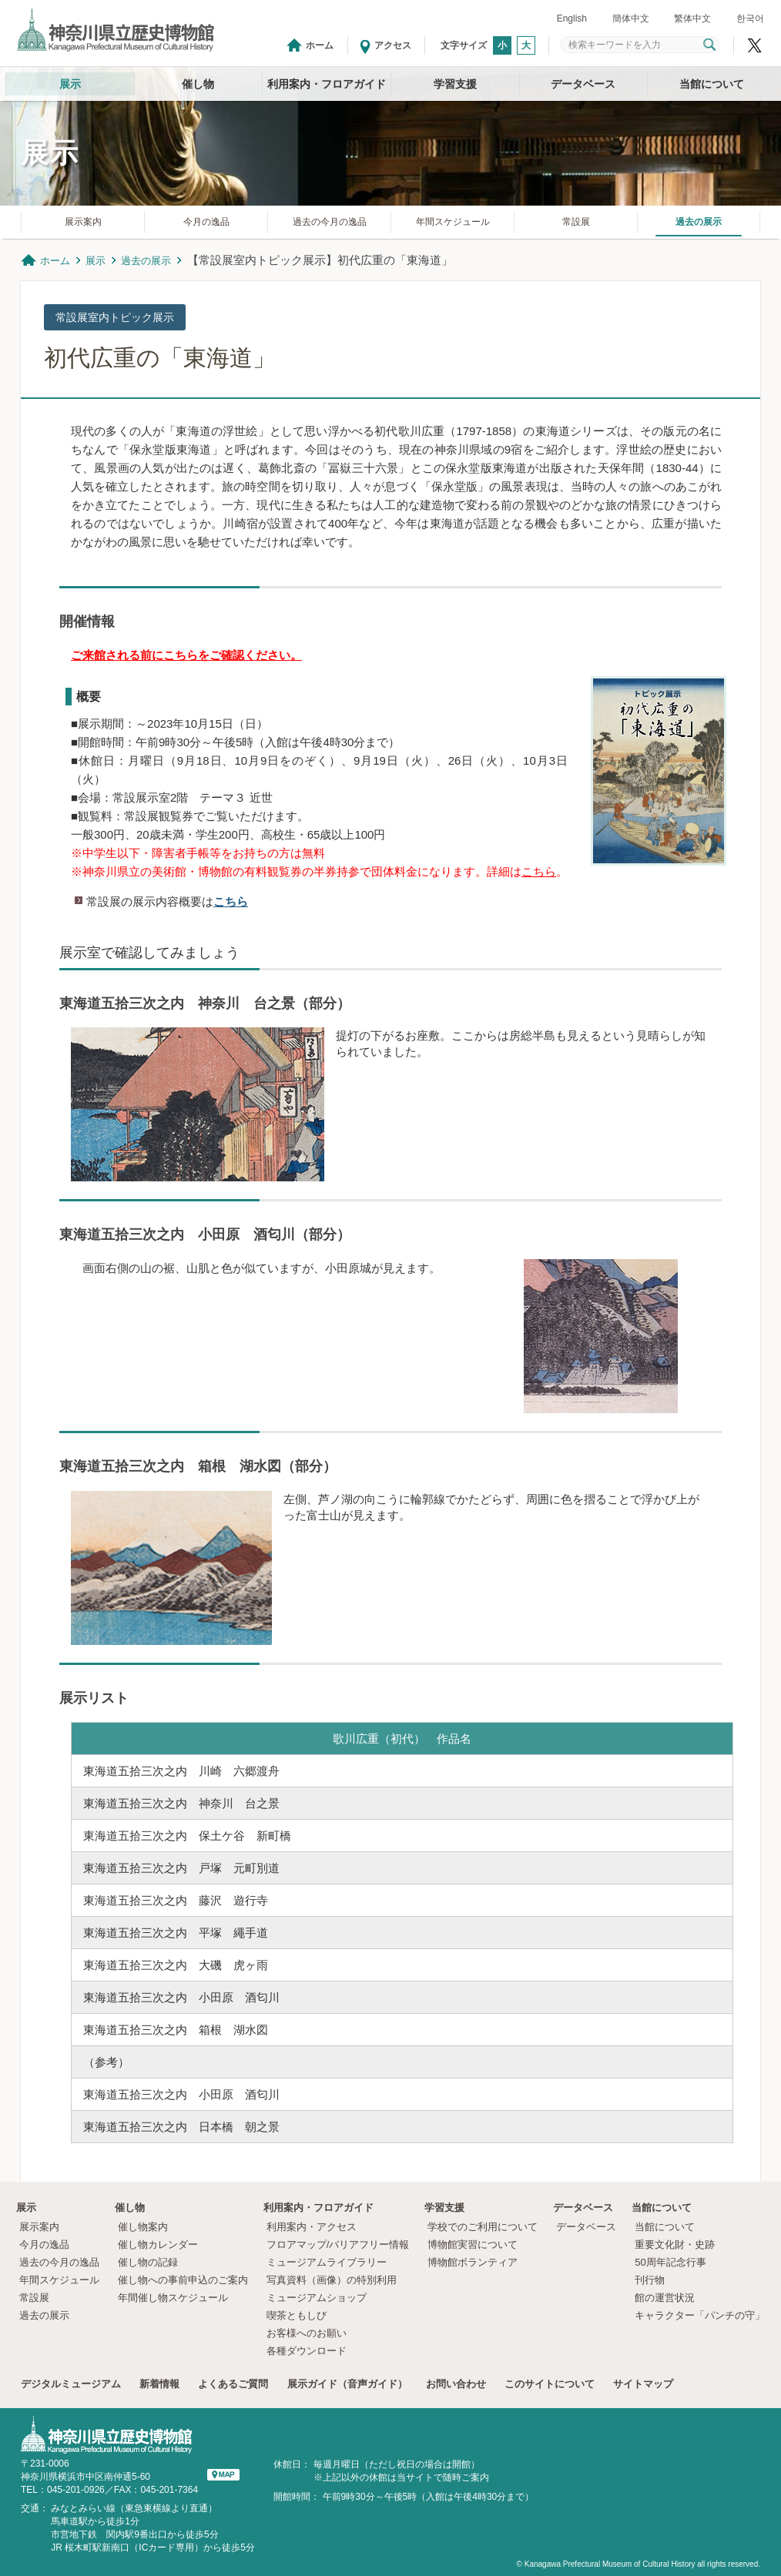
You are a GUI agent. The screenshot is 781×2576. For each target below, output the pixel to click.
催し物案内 (143, 2227)
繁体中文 (692, 18)
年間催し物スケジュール (173, 2297)
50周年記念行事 (670, 2262)
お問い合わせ (456, 2384)
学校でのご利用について (482, 2227)
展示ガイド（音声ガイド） (347, 2384)
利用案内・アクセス (311, 2227)
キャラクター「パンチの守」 (700, 2315)
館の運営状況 (665, 2297)
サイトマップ (643, 2384)
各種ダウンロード (306, 2351)
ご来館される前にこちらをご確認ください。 (186, 655)
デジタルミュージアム (71, 2384)
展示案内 (83, 221)
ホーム (320, 45)
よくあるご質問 (233, 2384)
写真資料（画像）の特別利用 (331, 2280)
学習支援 (455, 84)
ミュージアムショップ (316, 2297)
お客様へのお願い (306, 2333)
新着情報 (159, 2384)
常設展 (576, 221)
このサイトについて (549, 2384)
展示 (70, 84)
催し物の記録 (148, 2262)
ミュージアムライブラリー (326, 2262)
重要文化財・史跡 (675, 2244)
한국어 (750, 18)
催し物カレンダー (158, 2244)
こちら (538, 871)
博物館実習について (477, 2244)
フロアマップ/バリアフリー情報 (338, 2244)
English (572, 18)
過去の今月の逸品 (330, 221)
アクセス (392, 45)
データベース (583, 84)
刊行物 (650, 2280)
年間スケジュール (453, 221)
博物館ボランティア (472, 2262)
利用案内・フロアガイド (326, 84)
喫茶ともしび (296, 2315)
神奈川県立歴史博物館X (755, 45)
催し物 (198, 84)
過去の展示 (698, 221)
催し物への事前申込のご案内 (183, 2280)
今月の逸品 (206, 221)
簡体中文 (630, 18)
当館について (711, 84)
